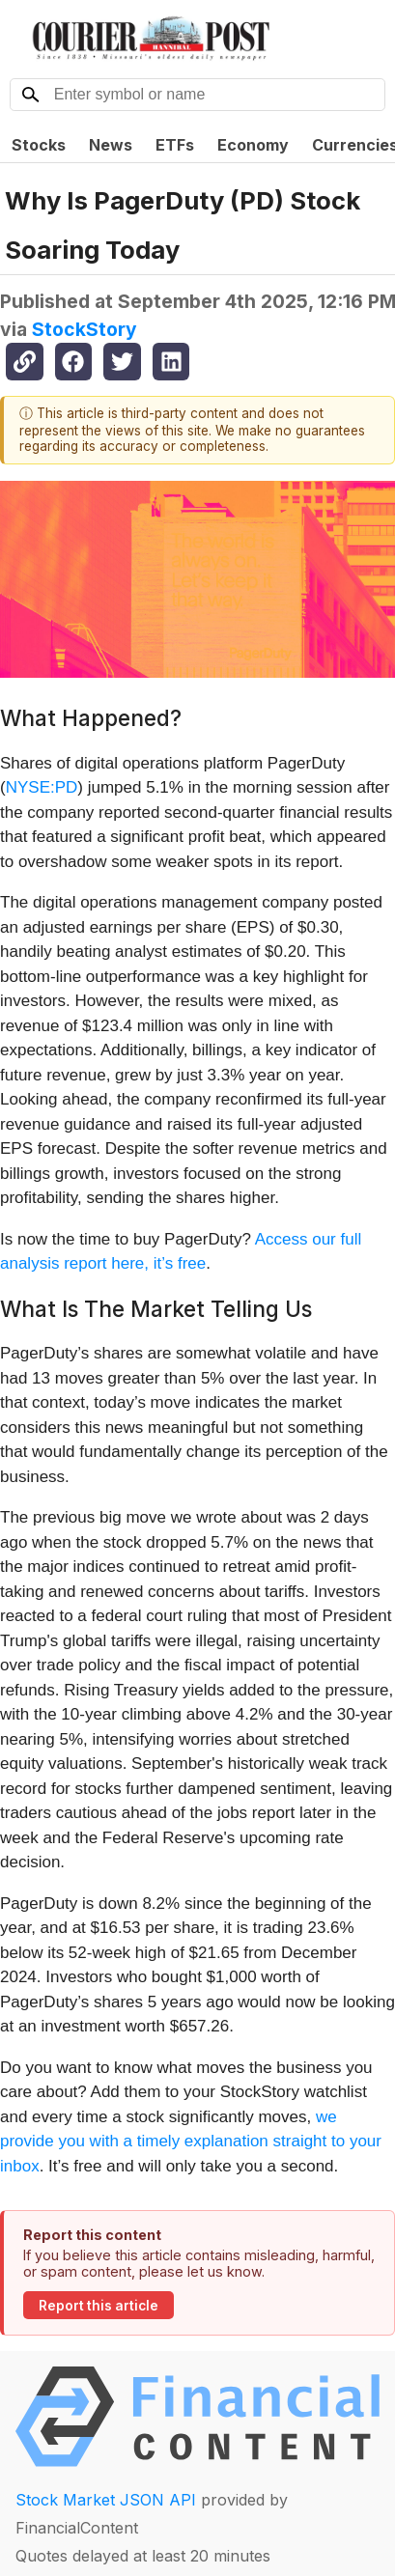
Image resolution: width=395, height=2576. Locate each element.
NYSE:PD (42, 787)
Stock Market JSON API (105, 2499)
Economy (253, 144)
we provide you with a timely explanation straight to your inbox (190, 2141)
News (110, 144)
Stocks (39, 144)
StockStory (84, 329)
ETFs (174, 144)
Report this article (98, 2305)
